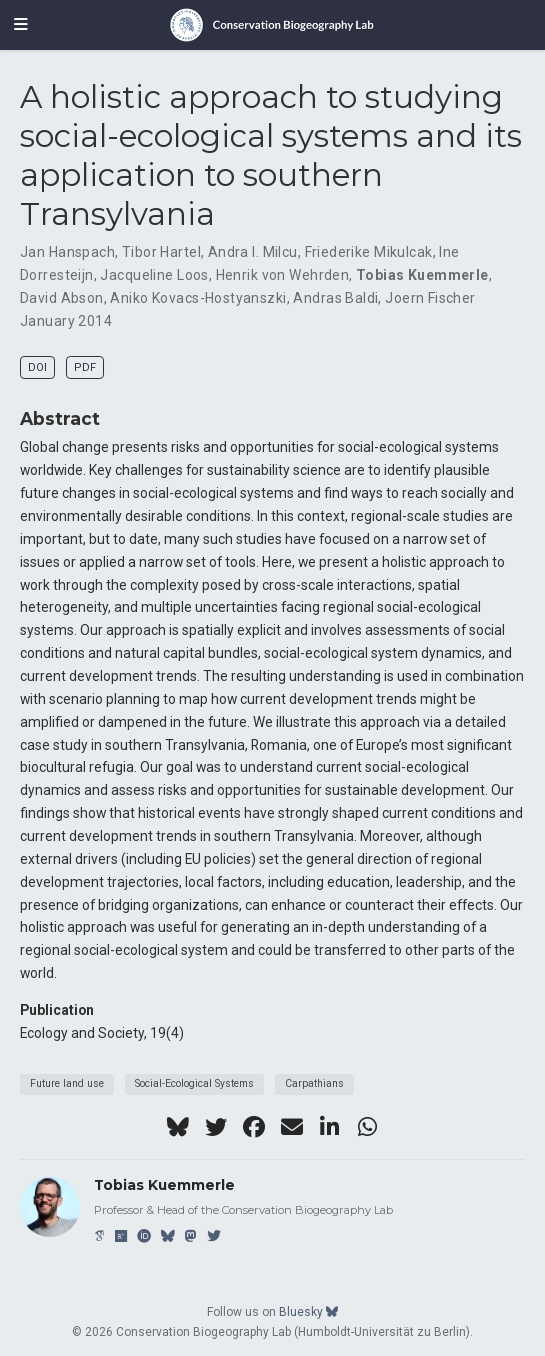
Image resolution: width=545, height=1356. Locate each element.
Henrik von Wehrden (283, 275)
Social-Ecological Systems (194, 1083)
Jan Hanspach (67, 252)
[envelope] (292, 1127)
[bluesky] (178, 1127)
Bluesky (308, 1312)
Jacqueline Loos (154, 275)
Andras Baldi (335, 298)
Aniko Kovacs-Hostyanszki (198, 298)
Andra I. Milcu (253, 252)
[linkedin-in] (330, 1127)
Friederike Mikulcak (369, 252)
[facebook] (254, 1127)
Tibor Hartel (161, 252)
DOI (37, 367)
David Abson (62, 298)
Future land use (67, 1083)
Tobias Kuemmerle (422, 275)
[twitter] (216, 1127)
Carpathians (314, 1083)
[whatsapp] (368, 1127)
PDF (85, 367)
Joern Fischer (430, 298)
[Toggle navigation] (21, 25)
